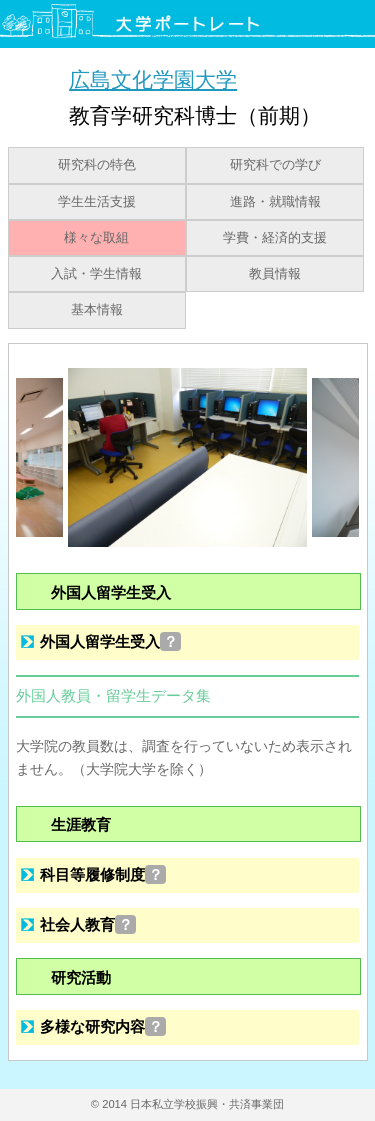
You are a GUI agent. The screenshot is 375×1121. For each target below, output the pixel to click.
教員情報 (275, 274)
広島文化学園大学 (153, 79)
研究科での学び (275, 165)
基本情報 (97, 310)
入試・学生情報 (96, 274)
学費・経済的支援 (275, 238)
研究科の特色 (97, 165)
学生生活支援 (97, 202)
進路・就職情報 (275, 202)
